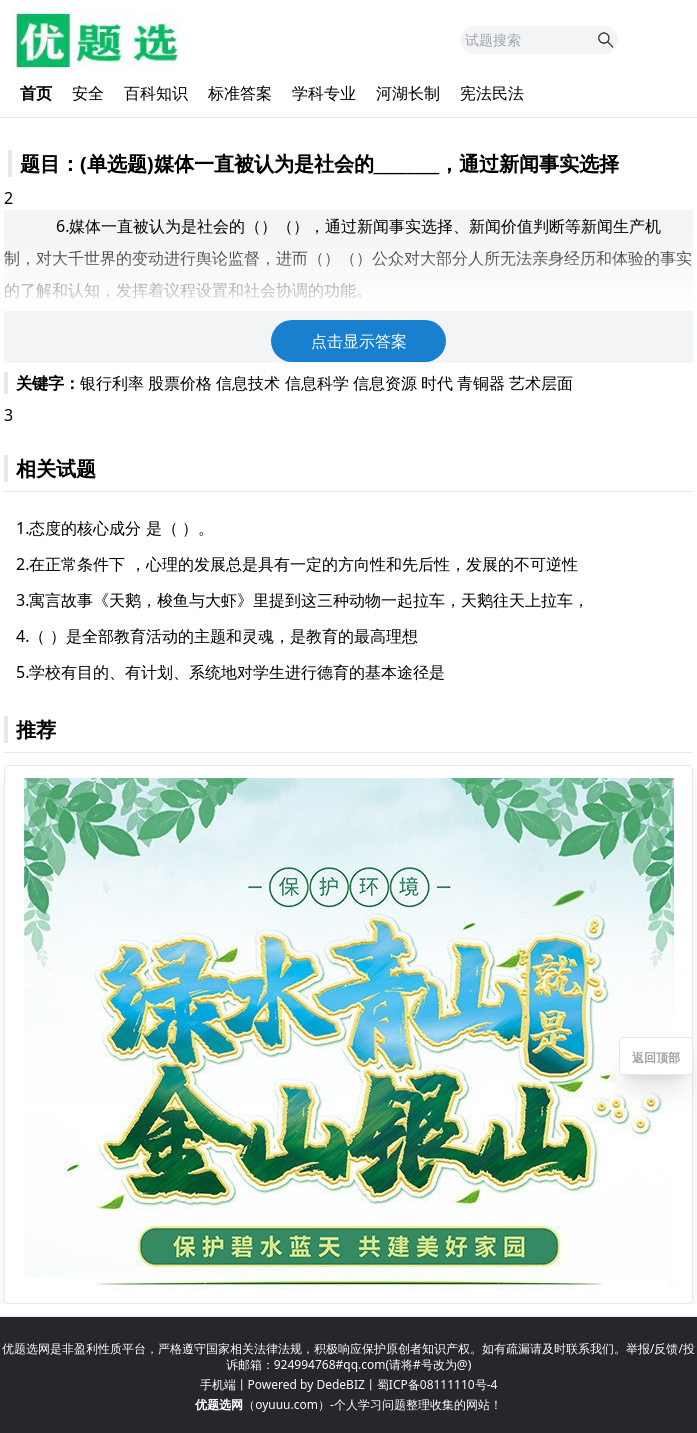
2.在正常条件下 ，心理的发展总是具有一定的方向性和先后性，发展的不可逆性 (297, 564)
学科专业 (324, 93)
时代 (437, 383)
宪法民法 (492, 93)
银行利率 (112, 383)
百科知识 (156, 93)
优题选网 (219, 1404)
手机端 (218, 1384)
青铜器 (481, 383)
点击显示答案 (359, 341)
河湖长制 (408, 93)
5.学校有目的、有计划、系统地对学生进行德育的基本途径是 (230, 672)
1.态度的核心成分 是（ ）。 (115, 528)
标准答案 (240, 93)
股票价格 (180, 383)
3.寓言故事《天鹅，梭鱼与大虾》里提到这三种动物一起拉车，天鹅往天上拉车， (302, 600)
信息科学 (317, 383)
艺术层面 (541, 383)
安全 (88, 93)
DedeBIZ (340, 1384)
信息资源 (385, 383)
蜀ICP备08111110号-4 (437, 1384)
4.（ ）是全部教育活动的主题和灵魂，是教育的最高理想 (217, 636)
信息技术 (248, 383)
